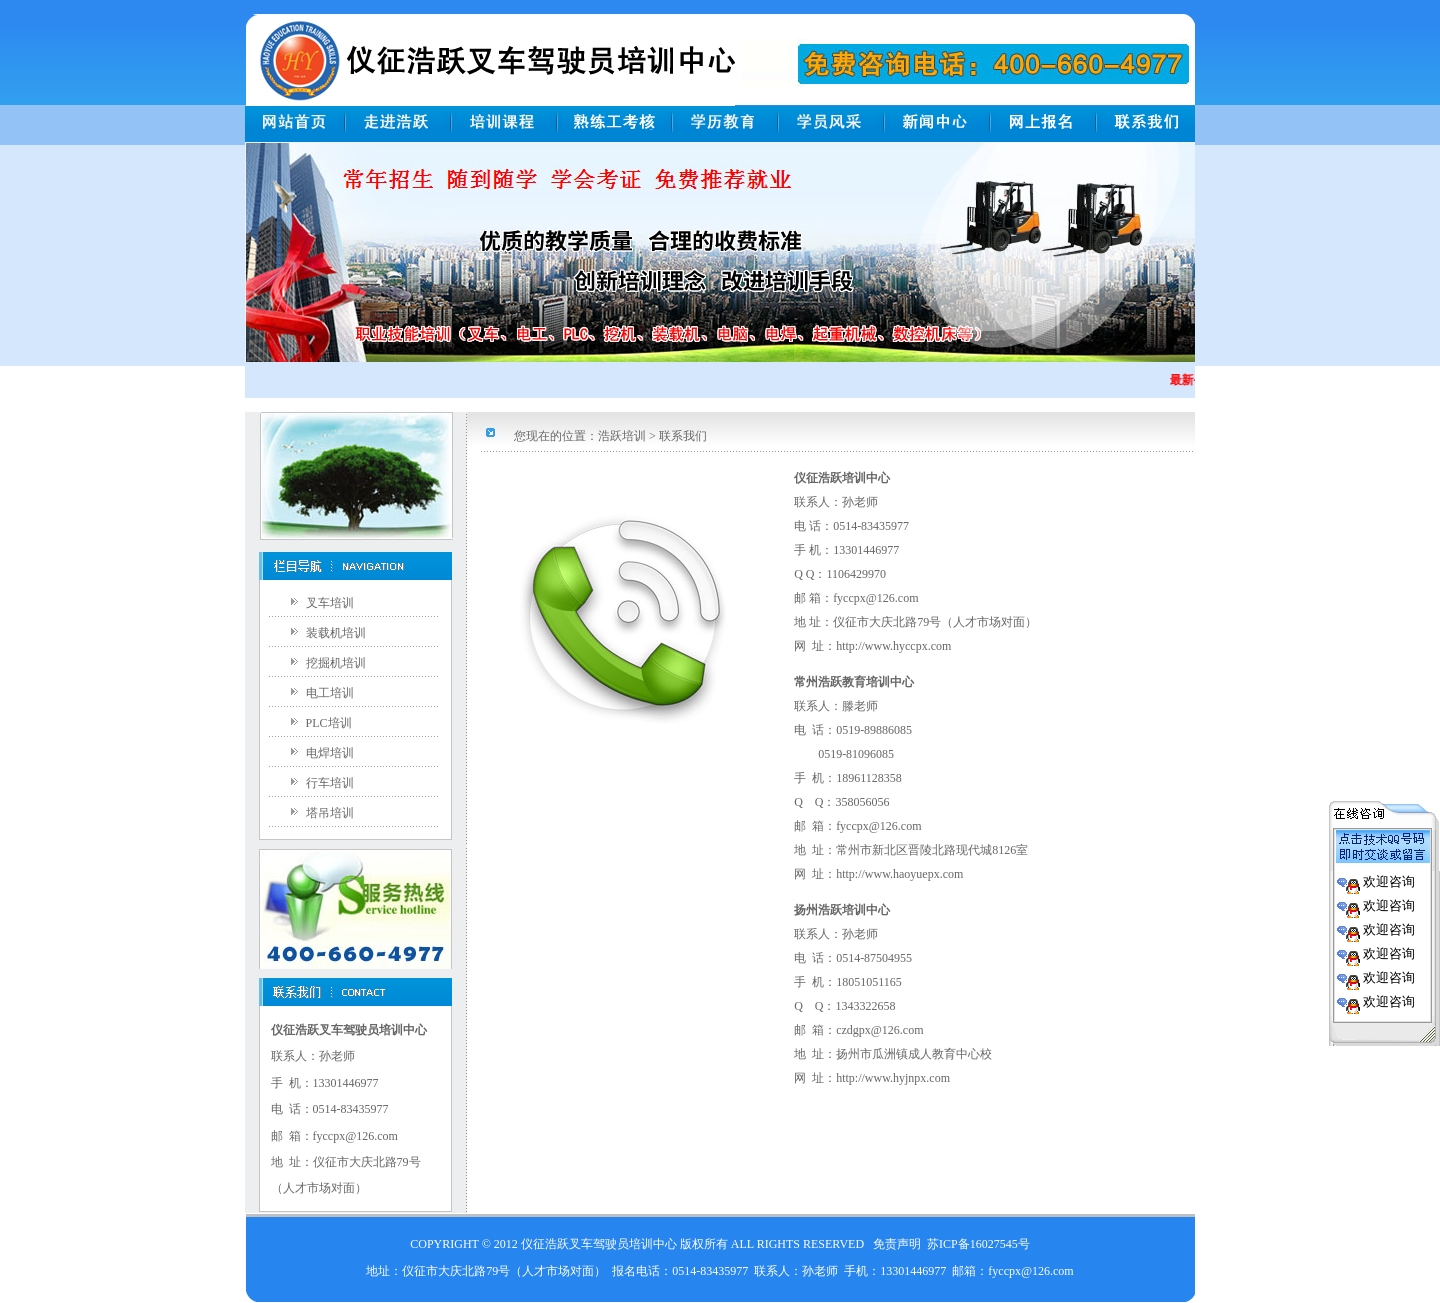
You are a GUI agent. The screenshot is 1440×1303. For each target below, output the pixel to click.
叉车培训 (330, 603)
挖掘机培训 (336, 663)
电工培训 (330, 693)
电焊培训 (330, 753)
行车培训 (330, 783)
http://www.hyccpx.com (893, 646)
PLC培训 (329, 723)
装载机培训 (336, 633)
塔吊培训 (330, 813)
